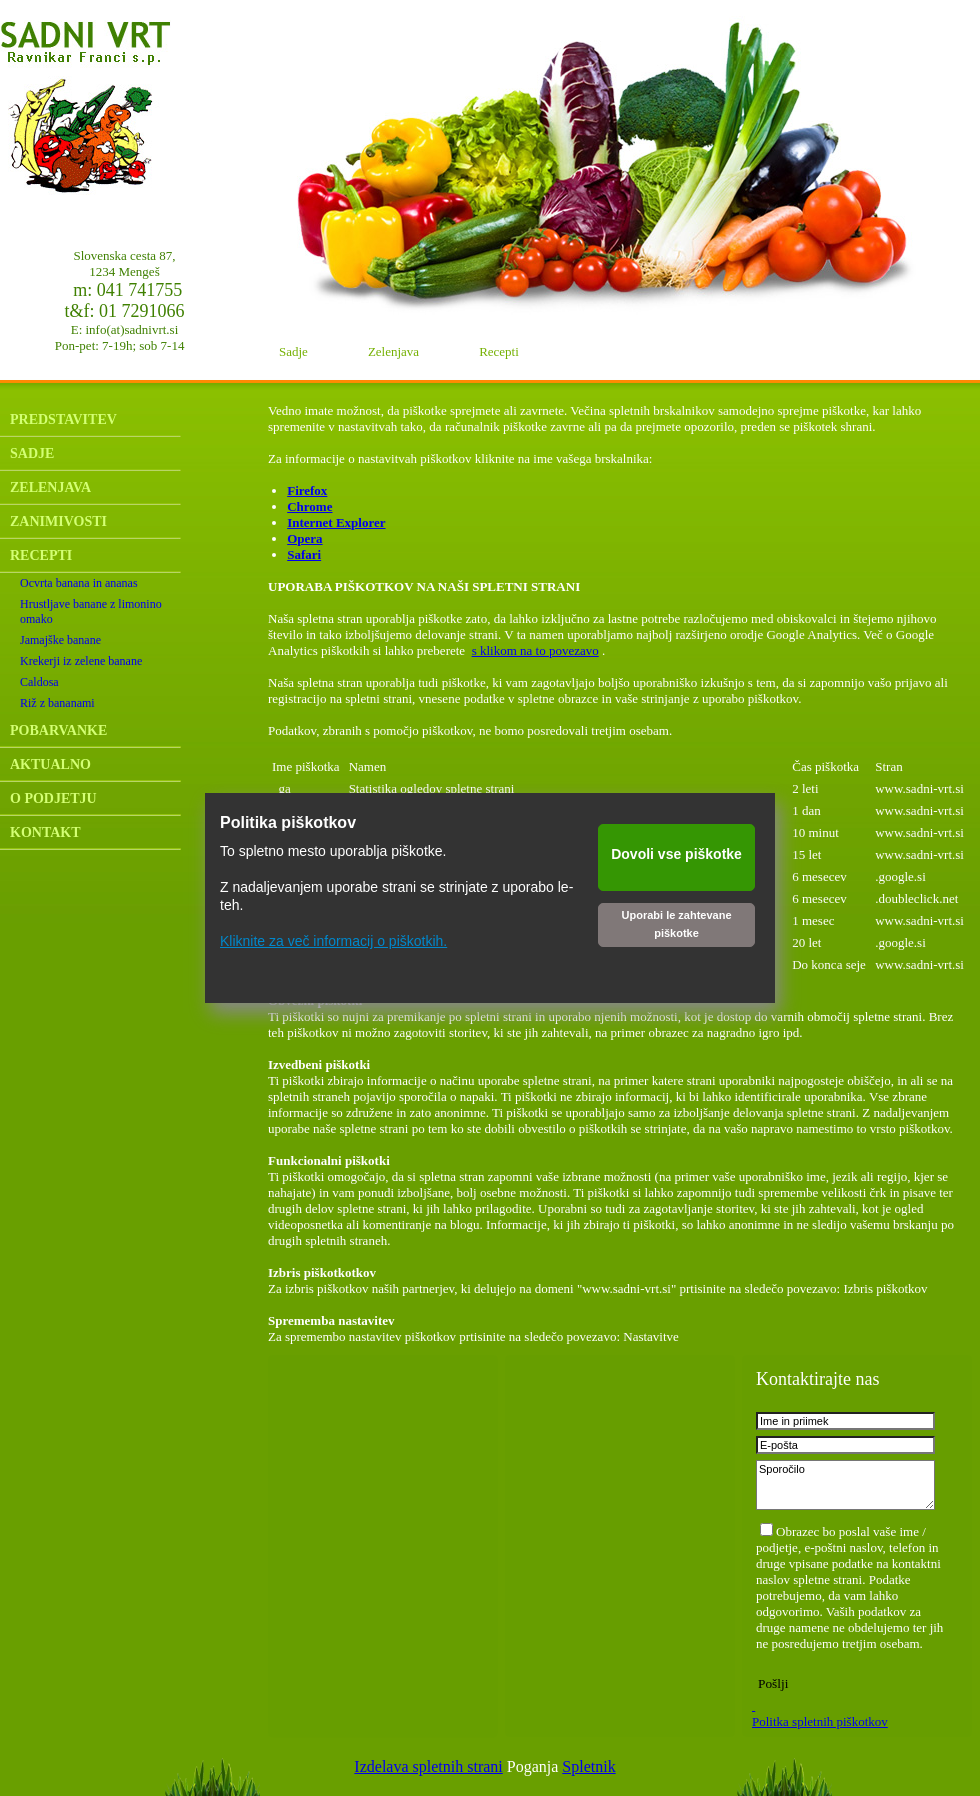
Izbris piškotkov (885, 1288)
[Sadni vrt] (124, 109)
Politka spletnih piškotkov (820, 1721)
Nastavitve (651, 1336)
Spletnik (588, 1766)
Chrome (309, 506)
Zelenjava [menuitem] (393, 351)
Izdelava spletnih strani (428, 1766)
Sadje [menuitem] (293, 351)
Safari (304, 554)
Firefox (307, 490)
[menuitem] (132, 420)
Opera (304, 538)
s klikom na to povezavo (535, 650)
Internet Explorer (336, 522)
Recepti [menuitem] (499, 351)
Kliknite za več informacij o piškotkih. (333, 941)
